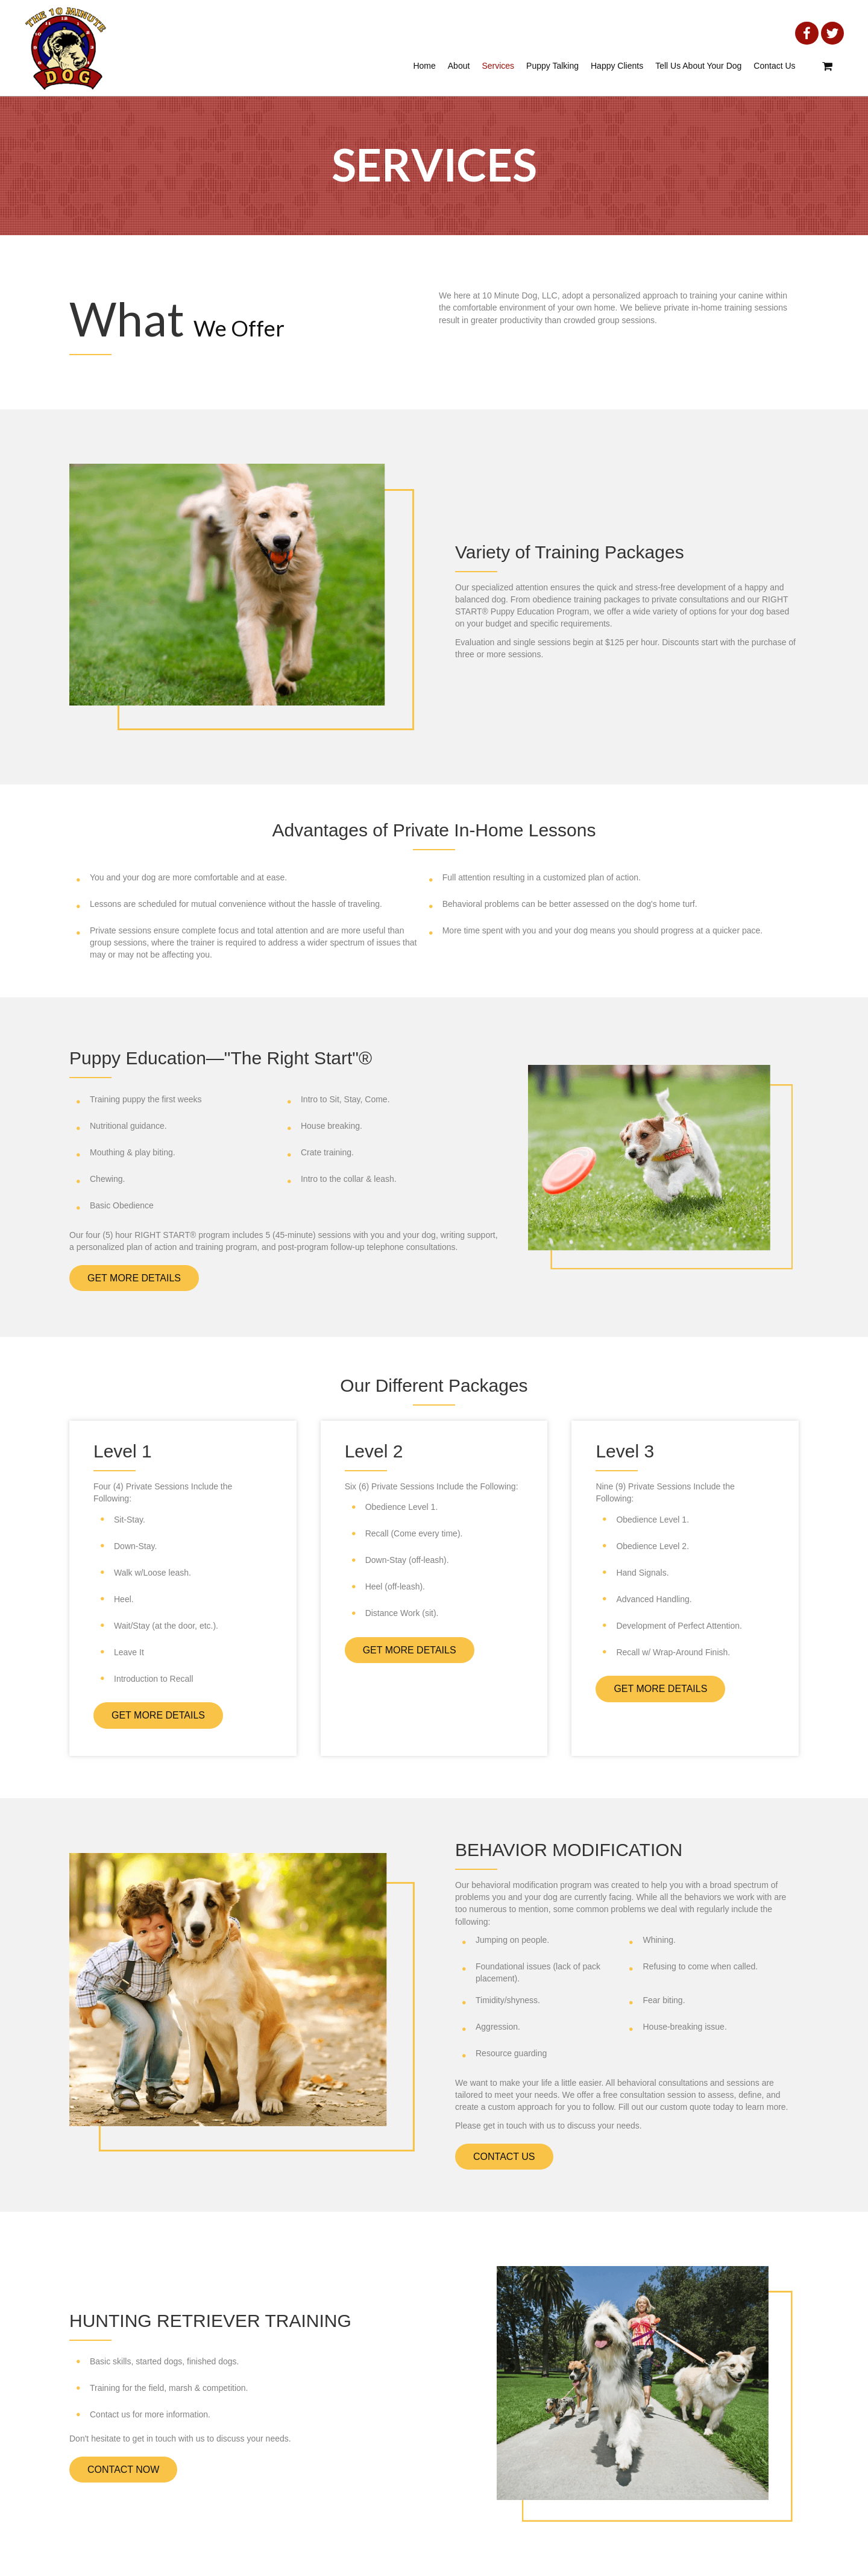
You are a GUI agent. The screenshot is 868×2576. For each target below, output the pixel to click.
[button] (134, 1278)
